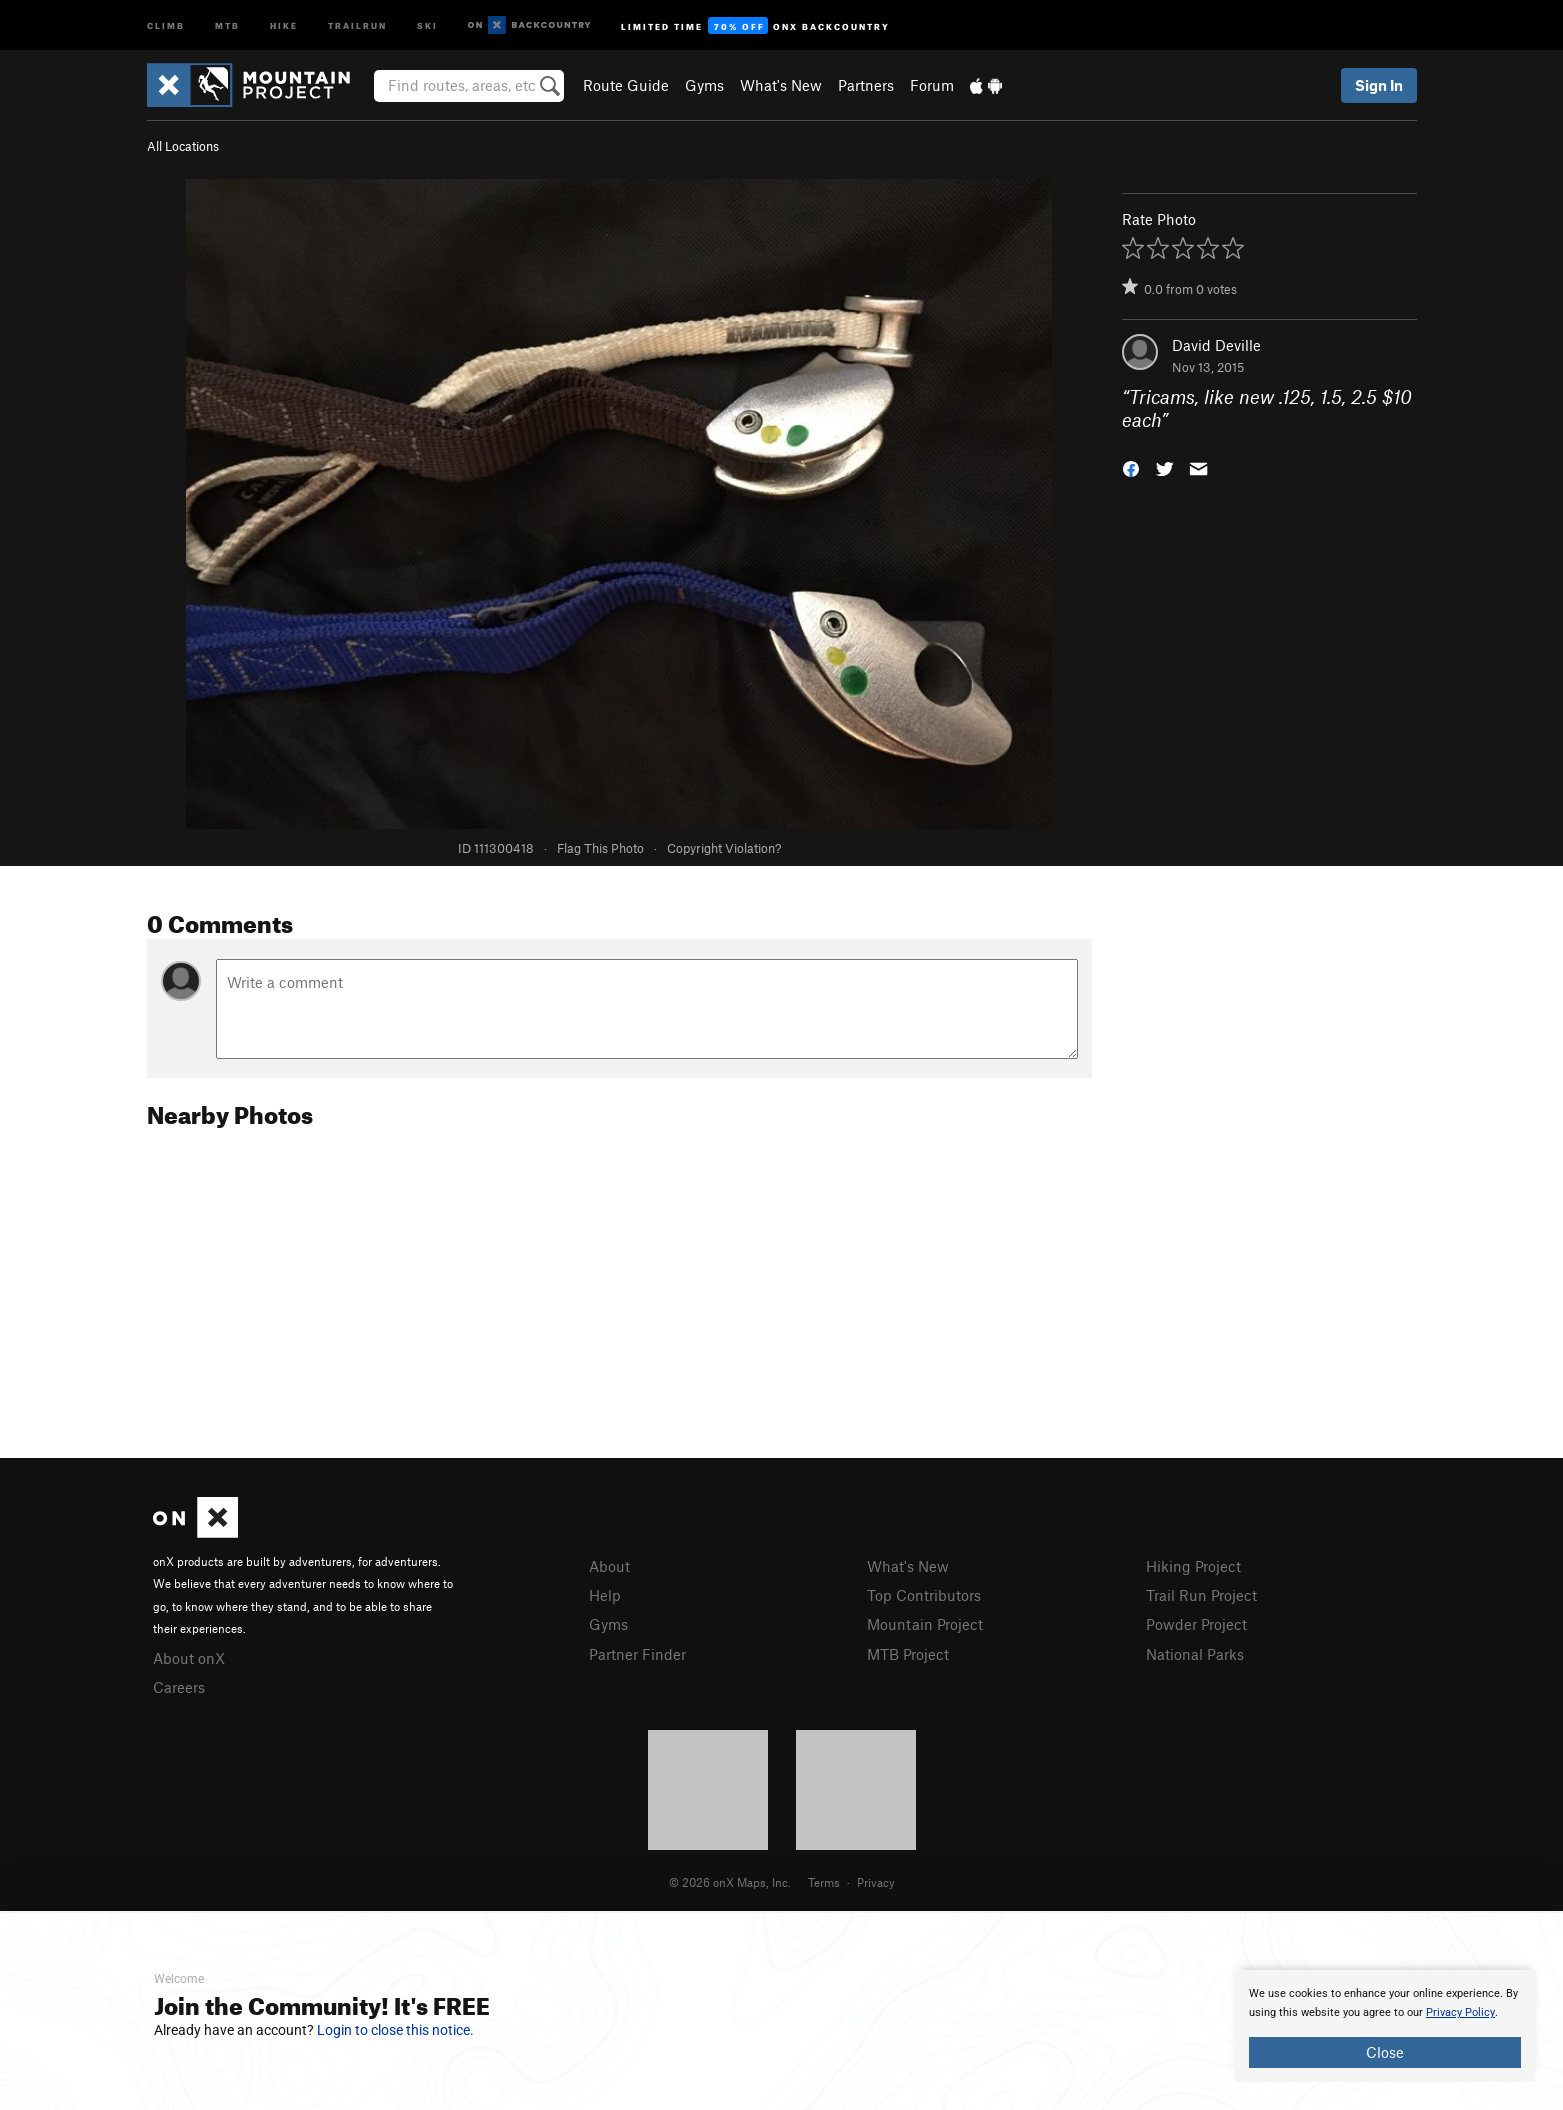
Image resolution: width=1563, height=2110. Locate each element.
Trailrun (357, 24)
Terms (824, 1882)
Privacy (876, 1882)
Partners (866, 85)
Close (1385, 2052)
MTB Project (908, 1654)
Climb (166, 24)
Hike (284, 24)
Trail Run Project (1201, 1595)
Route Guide (626, 85)
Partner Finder (637, 1654)
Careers (179, 1687)
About (609, 1566)
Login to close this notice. (395, 2030)
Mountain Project (925, 1624)
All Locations (183, 146)
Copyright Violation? (724, 848)
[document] (1385, 2026)
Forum (932, 85)
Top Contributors (924, 1595)
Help (605, 1595)
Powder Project (1196, 1624)
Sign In (1379, 85)
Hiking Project (1193, 1566)
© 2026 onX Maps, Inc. (730, 1882)
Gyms (704, 85)
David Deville (1216, 345)
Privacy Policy (1460, 2012)
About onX (189, 1658)
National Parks (1195, 1654)
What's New (781, 85)
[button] (1131, 466)
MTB (227, 24)
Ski (427, 24)
